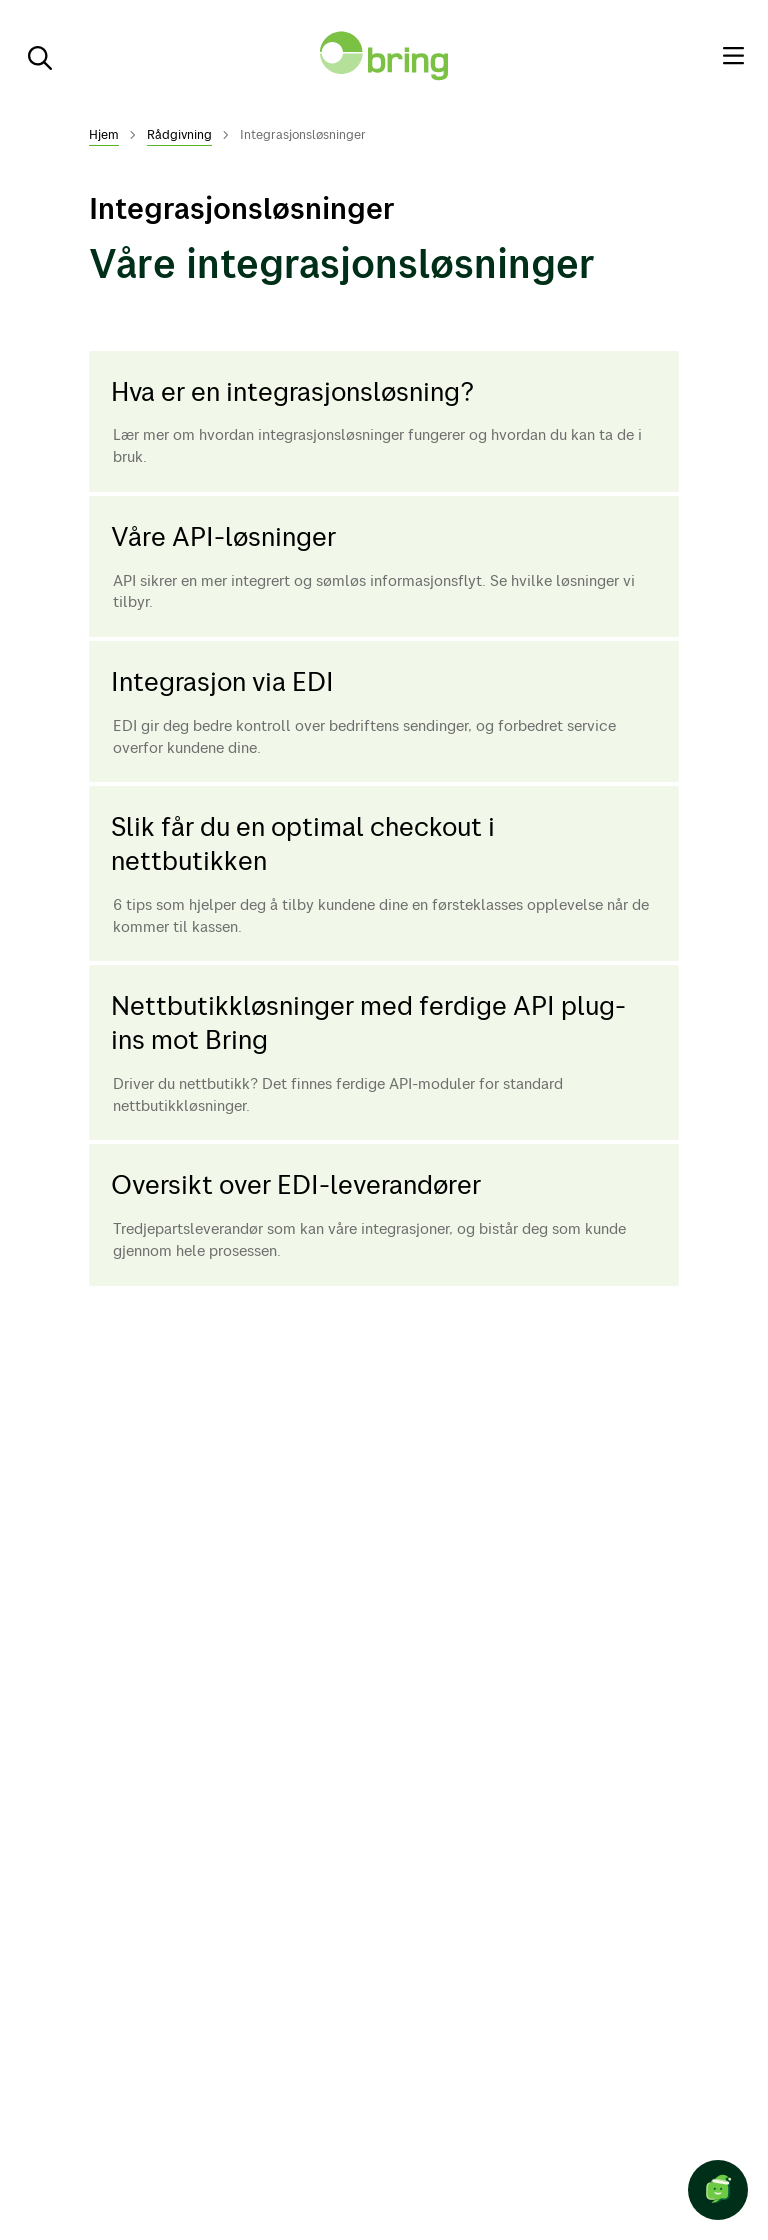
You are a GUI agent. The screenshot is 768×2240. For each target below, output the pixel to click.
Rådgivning (179, 134)
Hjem (104, 134)
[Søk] (32, 56)
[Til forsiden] (384, 56)
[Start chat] (718, 2190)
